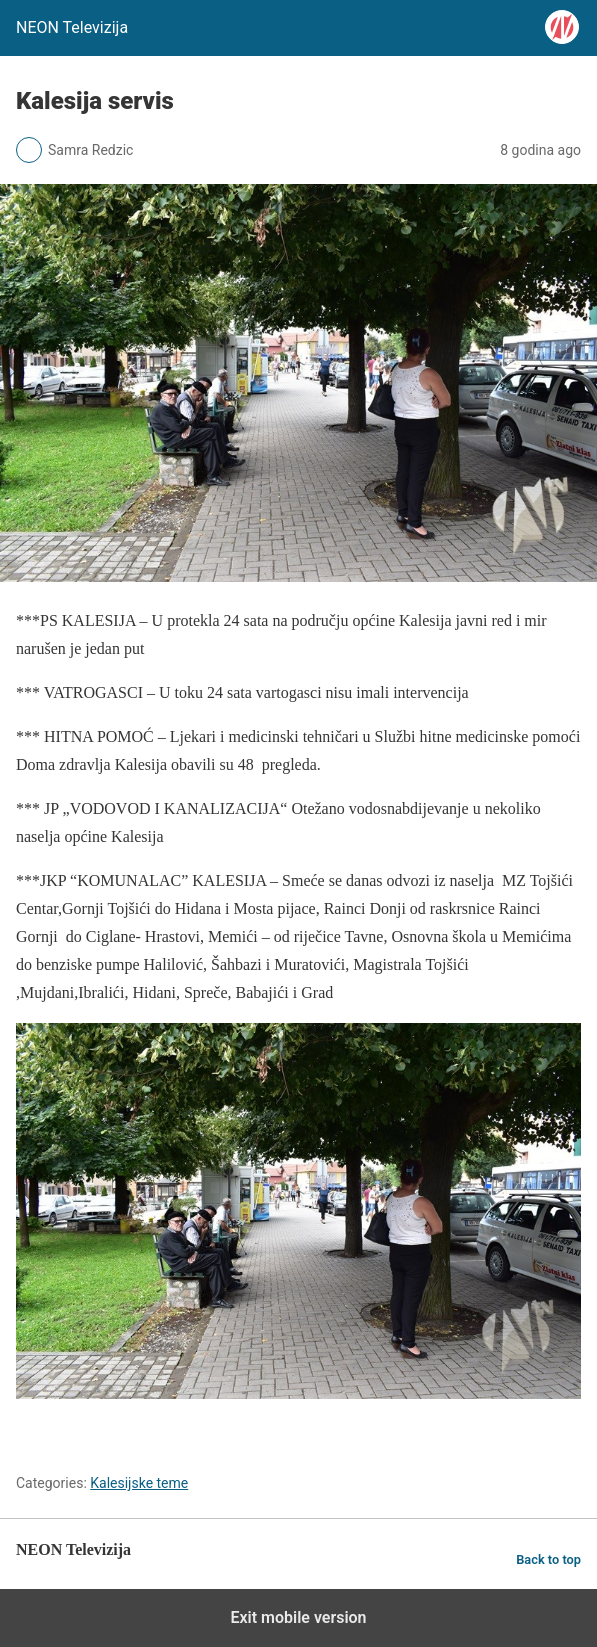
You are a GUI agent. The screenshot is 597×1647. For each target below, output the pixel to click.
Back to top (548, 1559)
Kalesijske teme (139, 1483)
